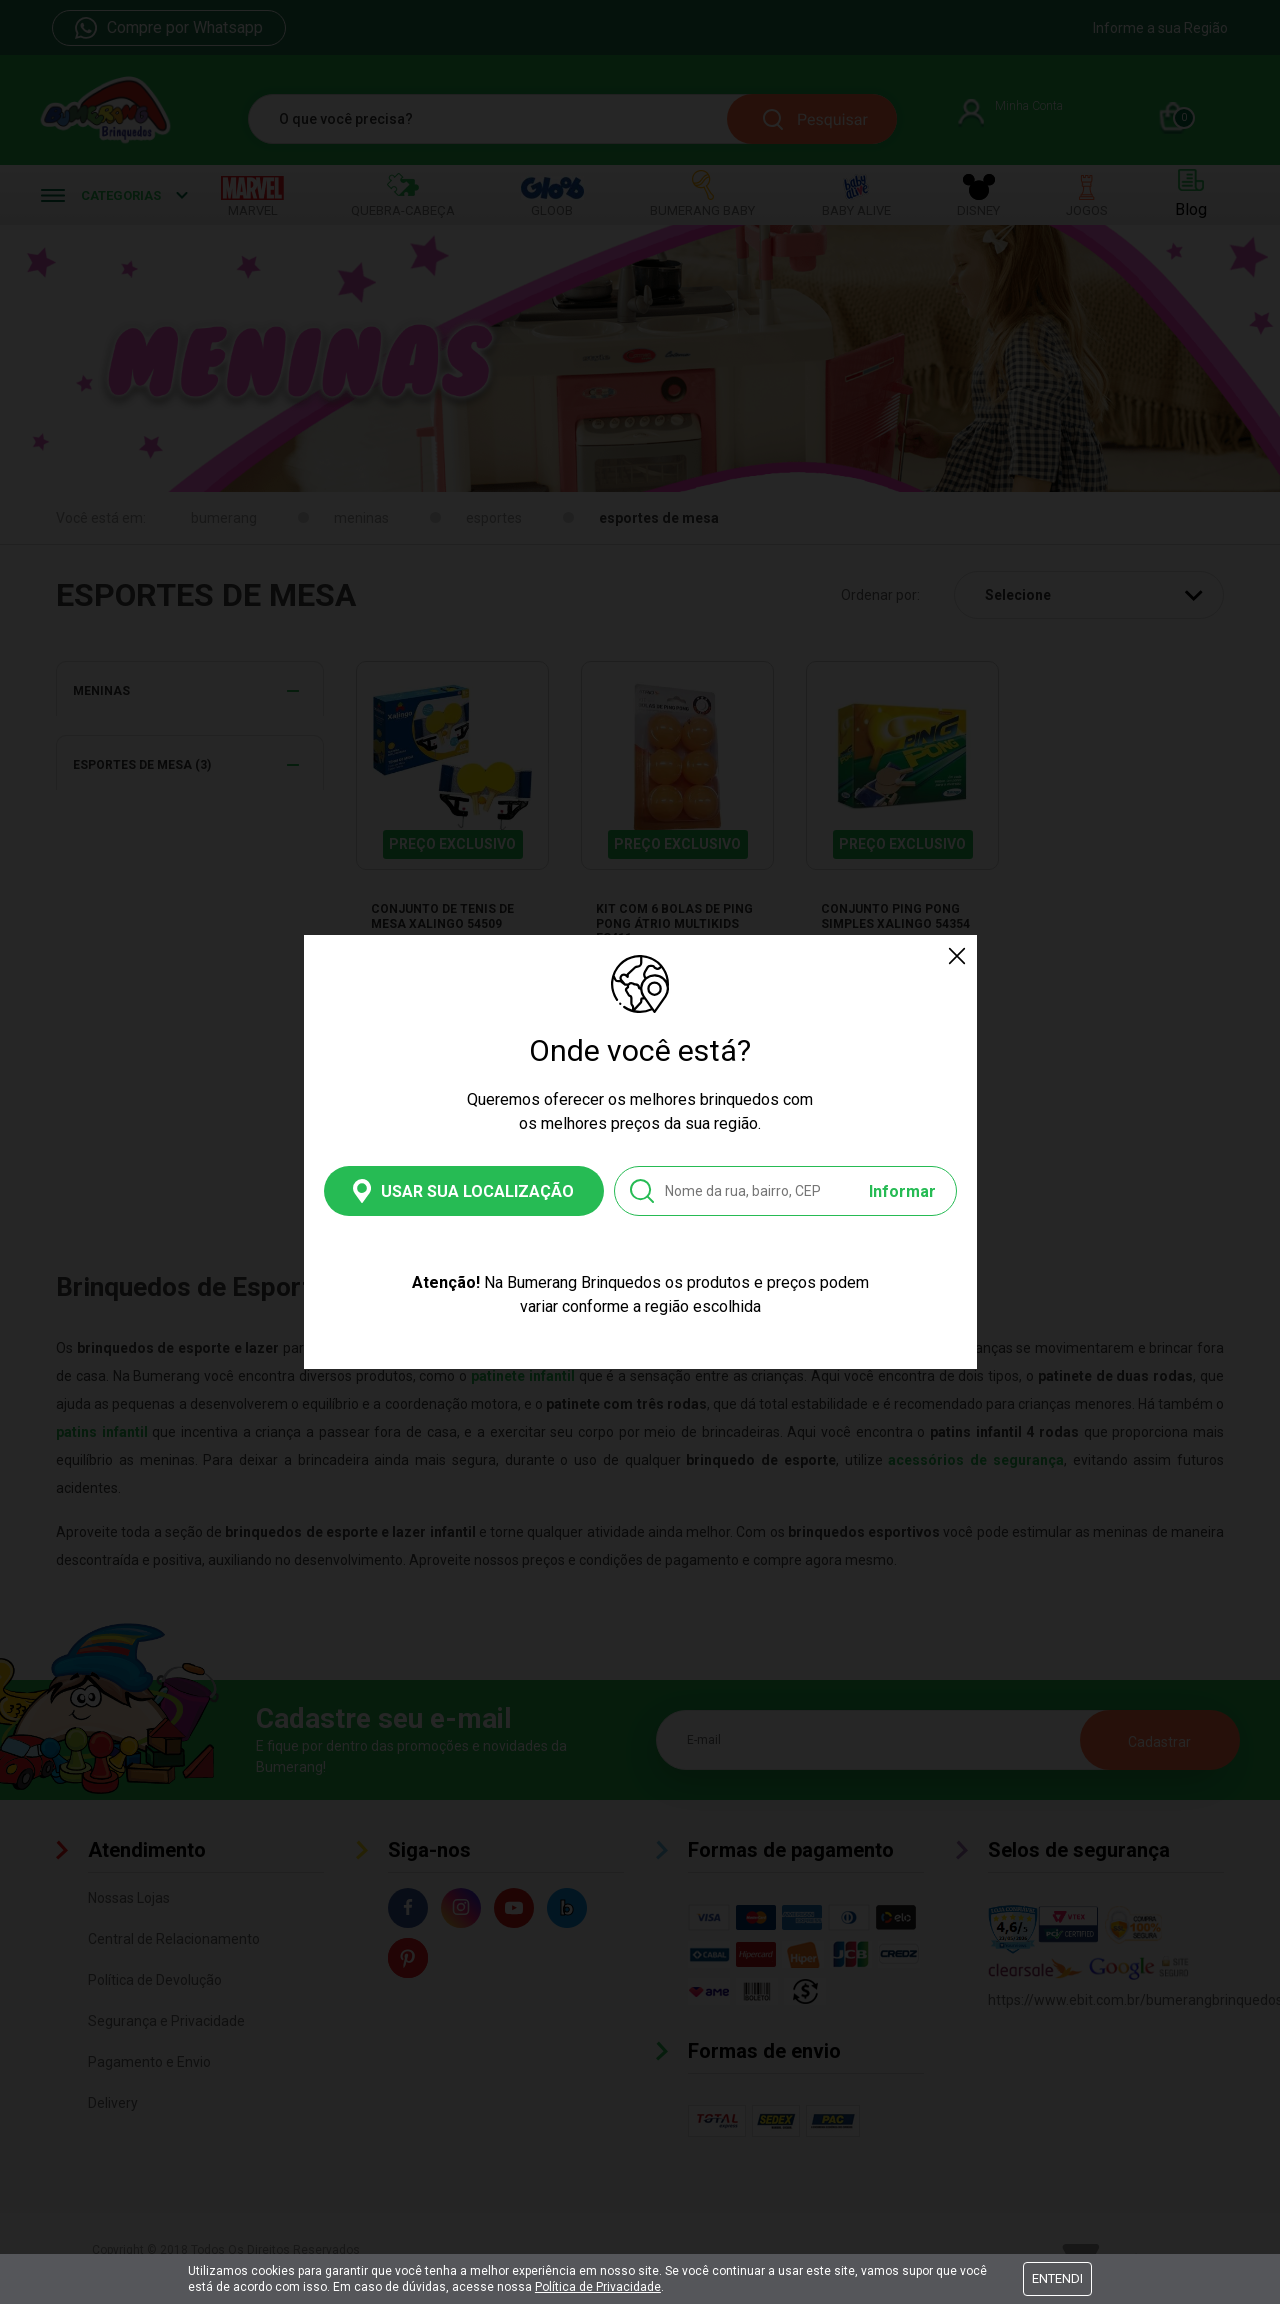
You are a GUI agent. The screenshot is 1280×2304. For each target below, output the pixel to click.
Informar (902, 1191)
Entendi (1057, 2278)
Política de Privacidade (598, 2287)
